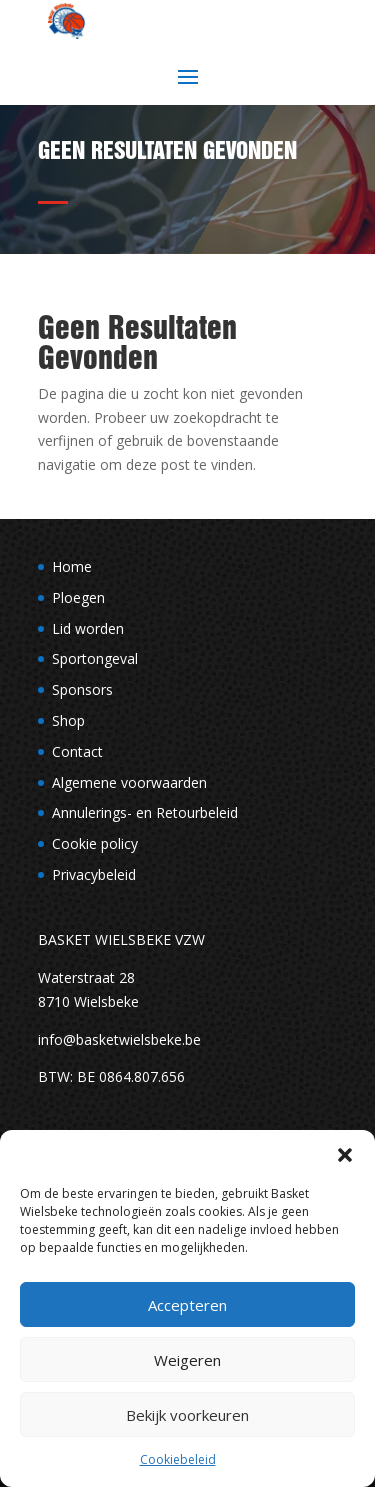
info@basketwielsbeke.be (119, 1039)
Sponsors (82, 689)
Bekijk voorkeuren (187, 1415)
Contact (77, 751)
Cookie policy (95, 843)
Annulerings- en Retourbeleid (145, 812)
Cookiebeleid (178, 1459)
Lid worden (88, 628)
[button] (345, 1155)
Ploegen (78, 597)
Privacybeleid (94, 874)
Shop (68, 720)
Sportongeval (95, 658)
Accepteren (187, 1305)
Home (72, 566)
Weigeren (187, 1360)
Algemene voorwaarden (129, 782)
